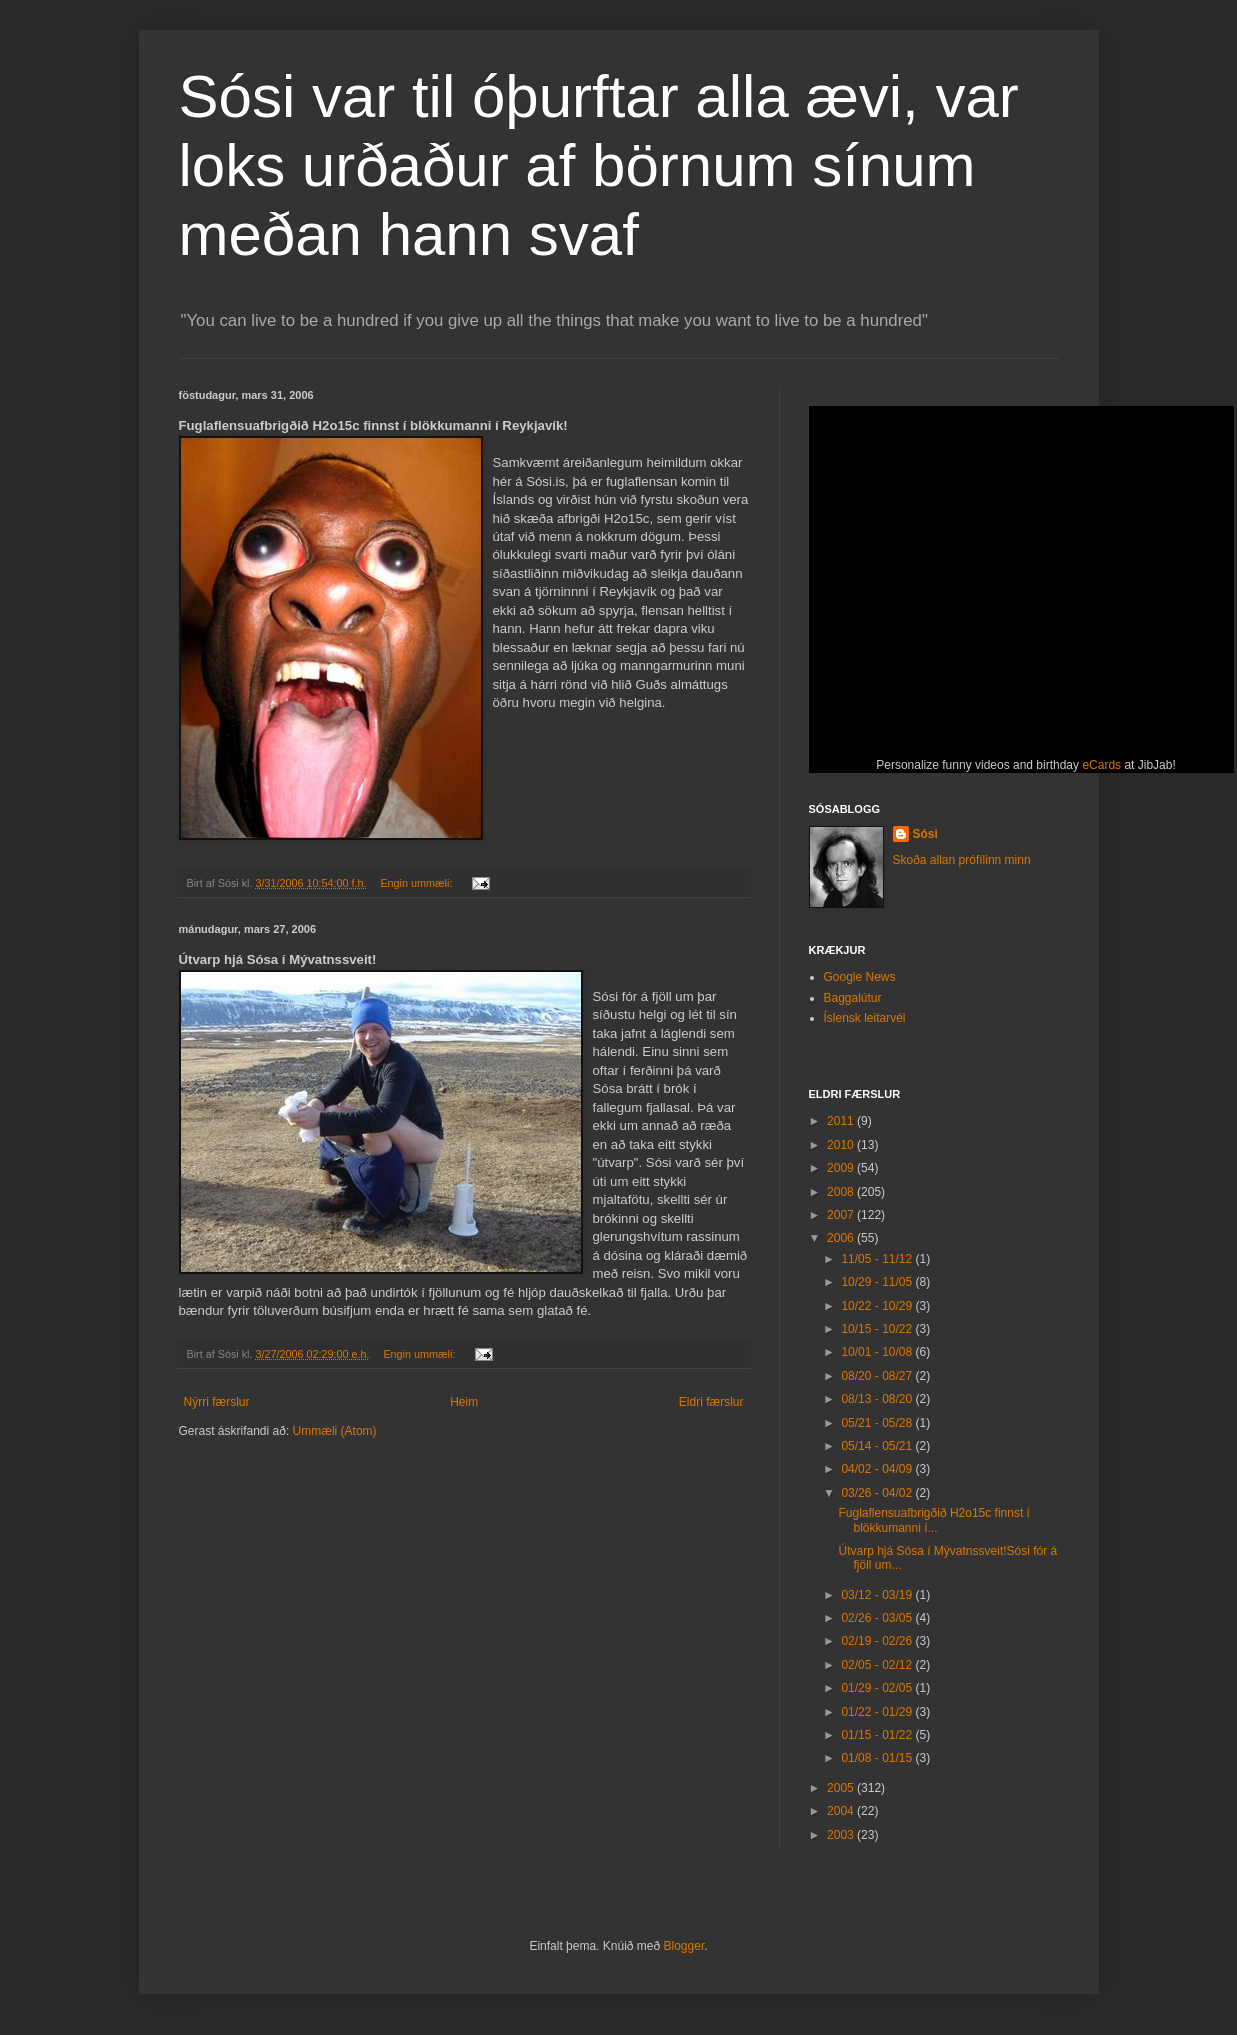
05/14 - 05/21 (878, 1446)
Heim (464, 1402)
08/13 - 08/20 (878, 1399)
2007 (842, 1215)
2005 (842, 1788)
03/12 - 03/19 (878, 1595)
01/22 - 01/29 (878, 1712)
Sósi (925, 834)
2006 (842, 1238)
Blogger (684, 1946)
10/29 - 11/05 (878, 1282)
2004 (842, 1811)
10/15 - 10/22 (878, 1329)
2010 (842, 1145)
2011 (842, 1121)
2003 (842, 1835)
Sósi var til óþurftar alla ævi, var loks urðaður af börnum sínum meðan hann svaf (599, 165)
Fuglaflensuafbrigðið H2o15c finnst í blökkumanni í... (933, 1520)
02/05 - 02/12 (878, 1665)
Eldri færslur (711, 1402)
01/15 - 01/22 (878, 1735)
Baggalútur (853, 998)
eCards (1101, 765)
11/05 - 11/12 (878, 1259)
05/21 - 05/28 (878, 1423)
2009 (842, 1168)
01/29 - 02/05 (878, 1688)
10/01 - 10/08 (878, 1352)
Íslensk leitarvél (865, 1018)
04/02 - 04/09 (878, 1469)
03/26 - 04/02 (878, 1493)
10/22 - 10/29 (878, 1306)
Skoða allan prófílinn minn (962, 860)
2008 (842, 1192)
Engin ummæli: (417, 883)
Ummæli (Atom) (335, 1431)
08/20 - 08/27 (878, 1376)
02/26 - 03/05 (878, 1618)
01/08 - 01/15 (878, 1758)
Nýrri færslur (217, 1402)
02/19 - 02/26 (878, 1641)
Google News (860, 977)
